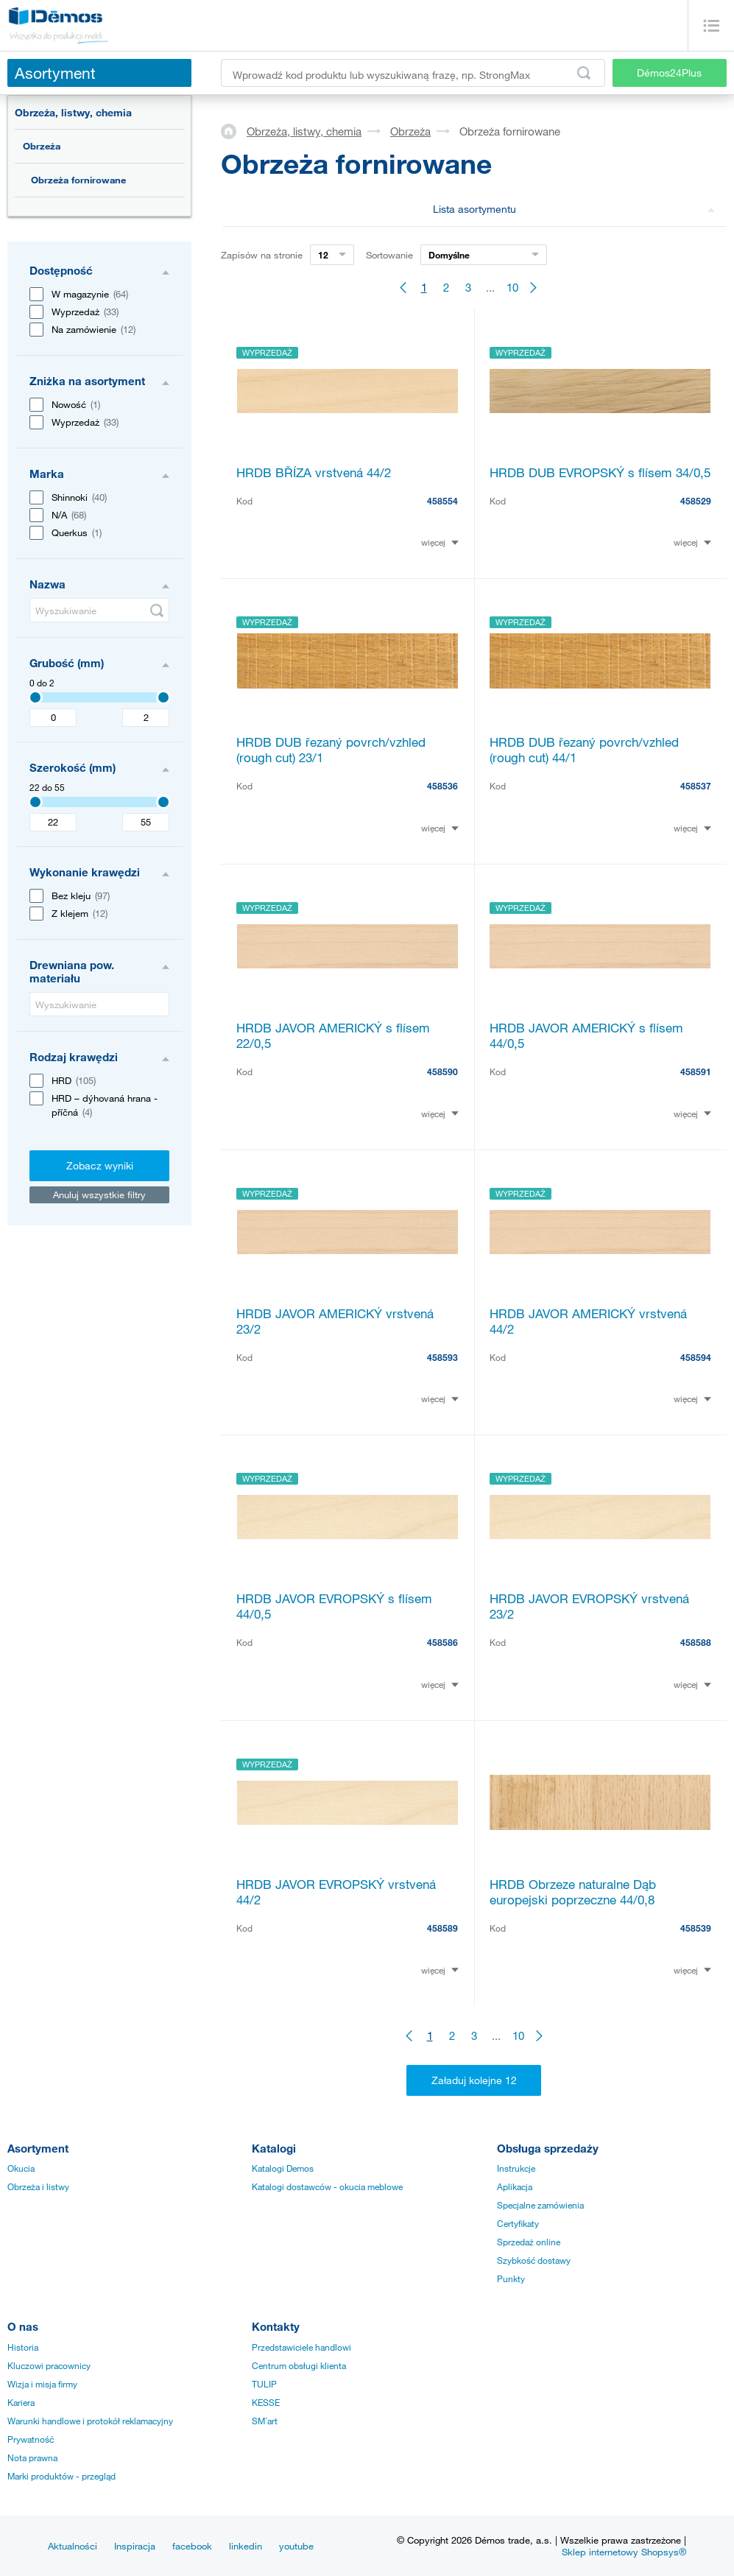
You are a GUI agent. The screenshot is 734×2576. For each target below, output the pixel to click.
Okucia (21, 2168)
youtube (296, 2546)
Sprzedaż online (528, 2242)
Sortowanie (389, 255)
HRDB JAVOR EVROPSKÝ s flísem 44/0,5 (334, 1606)
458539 (695, 1928)
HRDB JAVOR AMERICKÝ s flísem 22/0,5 (333, 1035)
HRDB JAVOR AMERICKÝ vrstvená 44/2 (588, 1321)
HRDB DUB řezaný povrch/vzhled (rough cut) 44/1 (584, 749)
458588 (695, 1642)
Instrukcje (516, 2168)
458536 (442, 786)
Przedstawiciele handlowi (301, 2347)
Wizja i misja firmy (42, 2384)
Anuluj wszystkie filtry (99, 1194)
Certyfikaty (518, 2223)
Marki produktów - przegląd (61, 2476)
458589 (442, 1928)
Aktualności (72, 2546)
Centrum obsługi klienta (299, 2365)
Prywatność (30, 2439)
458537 (695, 786)
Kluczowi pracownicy (49, 2365)
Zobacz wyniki (99, 1165)
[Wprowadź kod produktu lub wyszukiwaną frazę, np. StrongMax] (413, 73)
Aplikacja (514, 2186)
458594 (695, 1357)
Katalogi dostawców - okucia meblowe (327, 2186)
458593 (442, 1357)
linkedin (245, 2546)
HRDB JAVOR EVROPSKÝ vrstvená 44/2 (336, 1891)
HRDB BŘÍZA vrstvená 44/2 (313, 472)
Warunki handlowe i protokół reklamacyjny (90, 2421)
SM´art (265, 2421)
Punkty (511, 2278)
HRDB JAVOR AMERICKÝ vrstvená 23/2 (335, 1321)
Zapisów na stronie (262, 255)
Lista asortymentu (574, 209)
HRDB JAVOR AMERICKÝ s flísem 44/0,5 (586, 1035)
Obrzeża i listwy (38, 2186)
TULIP (264, 2384)
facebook (192, 2546)
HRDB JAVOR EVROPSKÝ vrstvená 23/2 (589, 1606)
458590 (442, 1071)
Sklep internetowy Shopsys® (624, 2552)
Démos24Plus (669, 72)
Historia (22, 2347)
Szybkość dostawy (534, 2260)
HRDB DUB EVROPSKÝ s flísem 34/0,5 (600, 472)
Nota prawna (32, 2457)
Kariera (21, 2402)
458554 (442, 501)
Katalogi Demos (283, 2168)
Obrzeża (41, 146)
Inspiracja (134, 2546)
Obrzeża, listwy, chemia (73, 112)
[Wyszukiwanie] (99, 610)
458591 (695, 1071)
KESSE (266, 2402)
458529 (695, 501)
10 (512, 287)
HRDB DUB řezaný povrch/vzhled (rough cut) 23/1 (331, 749)
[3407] (35, 697)
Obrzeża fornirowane (78, 180)
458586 (442, 1642)
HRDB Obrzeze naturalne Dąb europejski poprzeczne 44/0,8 (573, 1891)
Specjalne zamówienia (540, 2205)
